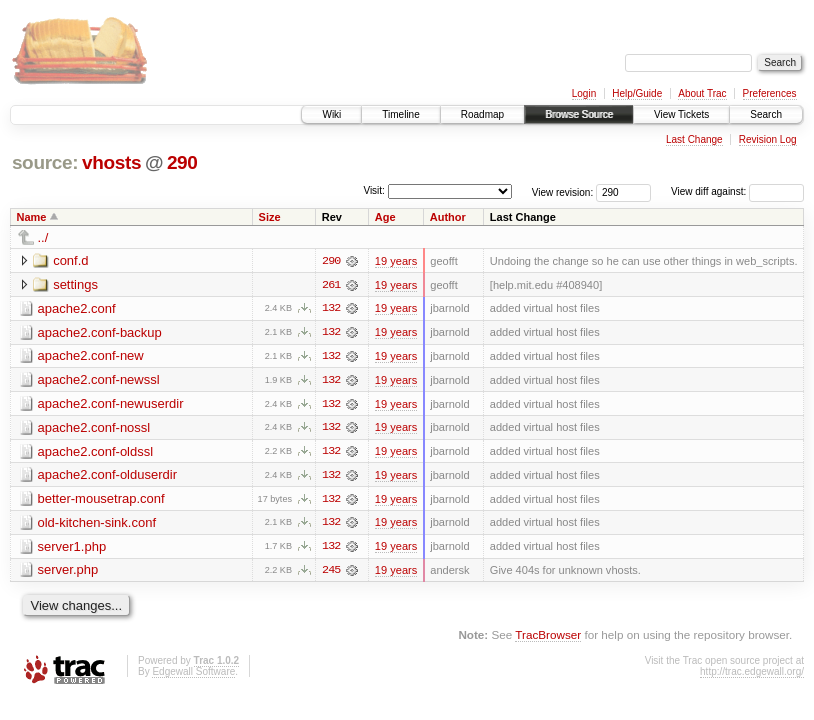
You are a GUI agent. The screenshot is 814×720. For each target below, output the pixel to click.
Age (385, 217)
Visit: (374, 190)
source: (45, 162)
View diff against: (737, 191)
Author (448, 217)
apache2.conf (77, 308)
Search (766, 114)
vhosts (111, 162)
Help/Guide (637, 93)
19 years (396, 261)
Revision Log (768, 139)
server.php (68, 572)
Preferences (770, 93)
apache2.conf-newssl (99, 380)
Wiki (331, 114)
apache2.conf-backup (100, 332)
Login (584, 93)
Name (32, 217)
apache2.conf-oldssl (96, 452)
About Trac (702, 93)
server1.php (72, 548)
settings (75, 284)
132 (331, 309)
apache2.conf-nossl (94, 428)
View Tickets (681, 114)
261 (331, 285)
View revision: (563, 191)
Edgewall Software (193, 674)
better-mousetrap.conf (101, 500)
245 (331, 573)
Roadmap (482, 114)
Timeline (400, 114)
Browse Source (579, 114)
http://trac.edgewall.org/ (752, 674)
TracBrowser (548, 637)
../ (43, 237)
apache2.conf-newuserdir (111, 404)
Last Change (694, 139)
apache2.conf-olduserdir (107, 476)
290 (182, 162)
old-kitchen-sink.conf (97, 524)
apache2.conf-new (91, 356)
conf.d (70, 260)
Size (270, 217)
